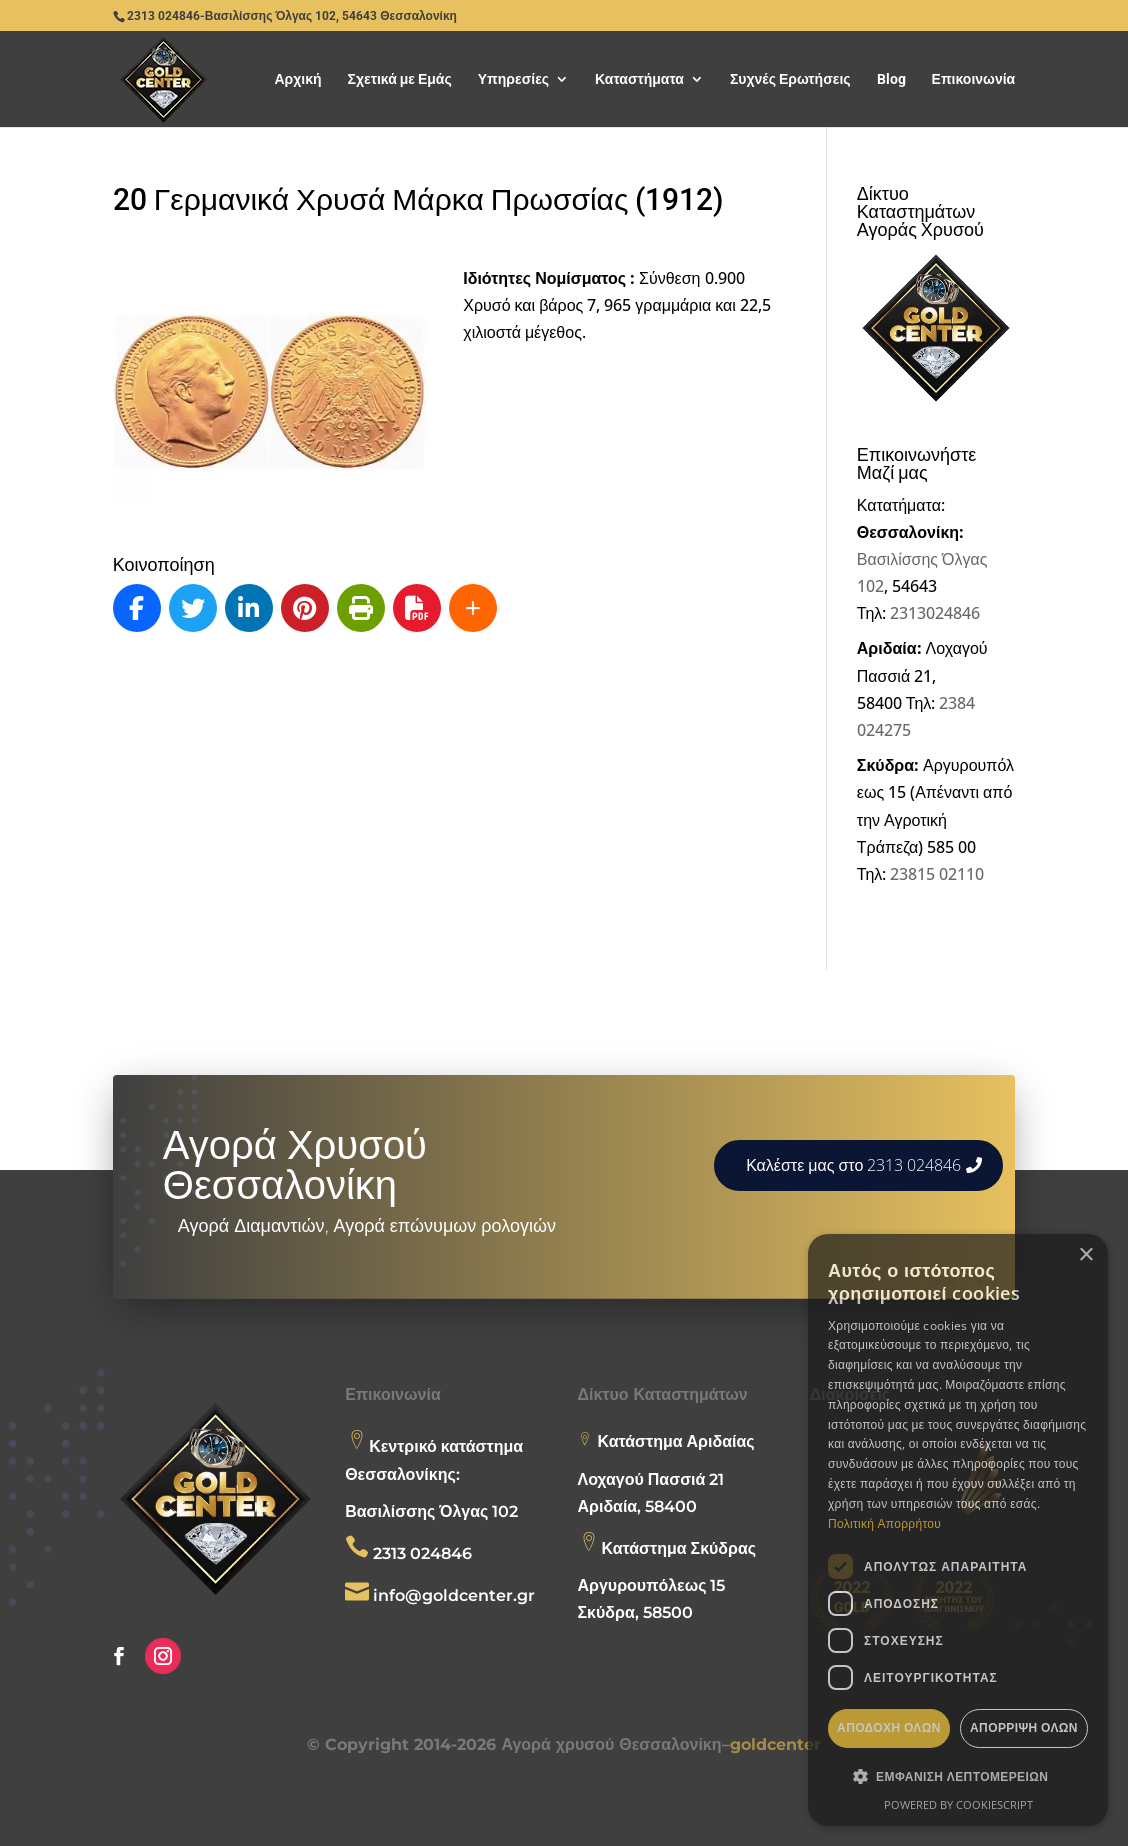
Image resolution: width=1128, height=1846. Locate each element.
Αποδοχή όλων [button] (889, 1727)
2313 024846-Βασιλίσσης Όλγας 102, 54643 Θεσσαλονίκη (292, 16)
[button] (958, 1776)
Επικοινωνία (974, 79)
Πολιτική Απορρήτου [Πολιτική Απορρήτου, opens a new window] (884, 1523)
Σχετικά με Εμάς (400, 79)
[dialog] (958, 1530)
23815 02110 (937, 874)
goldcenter (775, 1744)
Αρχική (297, 79)
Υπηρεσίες (513, 79)
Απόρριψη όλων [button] (1024, 1727)
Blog (891, 79)
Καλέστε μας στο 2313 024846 (853, 1165)
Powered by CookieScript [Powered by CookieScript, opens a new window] (958, 1804)
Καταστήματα (639, 79)
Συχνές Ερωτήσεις (790, 79)
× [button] (1085, 1255)
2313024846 (935, 613)
